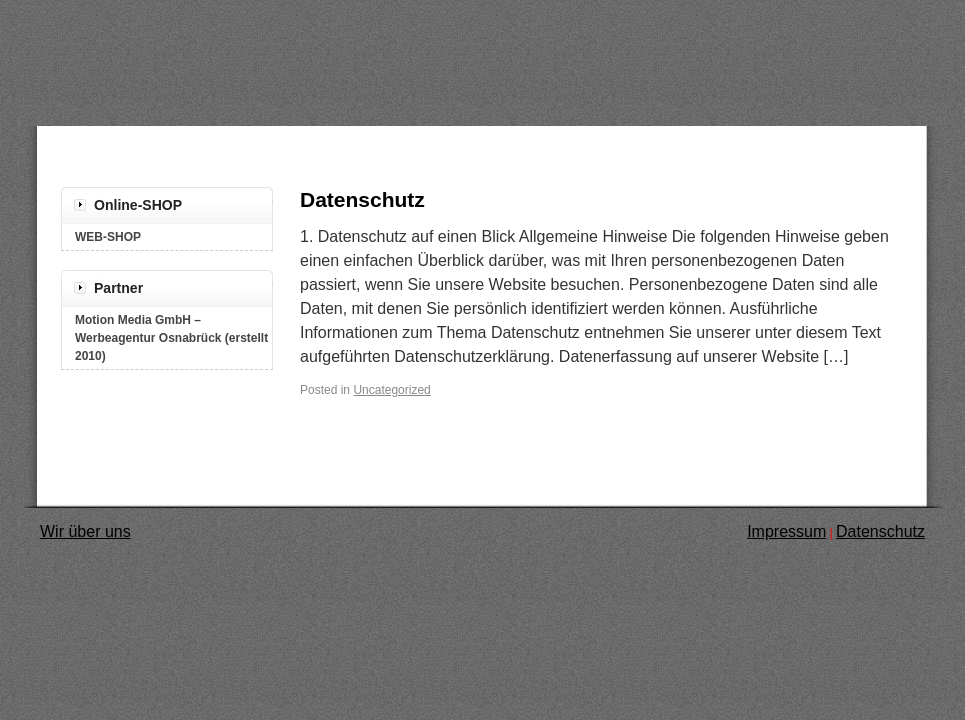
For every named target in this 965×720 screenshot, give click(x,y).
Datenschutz (362, 199)
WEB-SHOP (108, 237)
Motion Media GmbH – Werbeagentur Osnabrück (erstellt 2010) (171, 338)
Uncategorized (391, 390)
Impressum (786, 531)
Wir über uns (85, 531)
